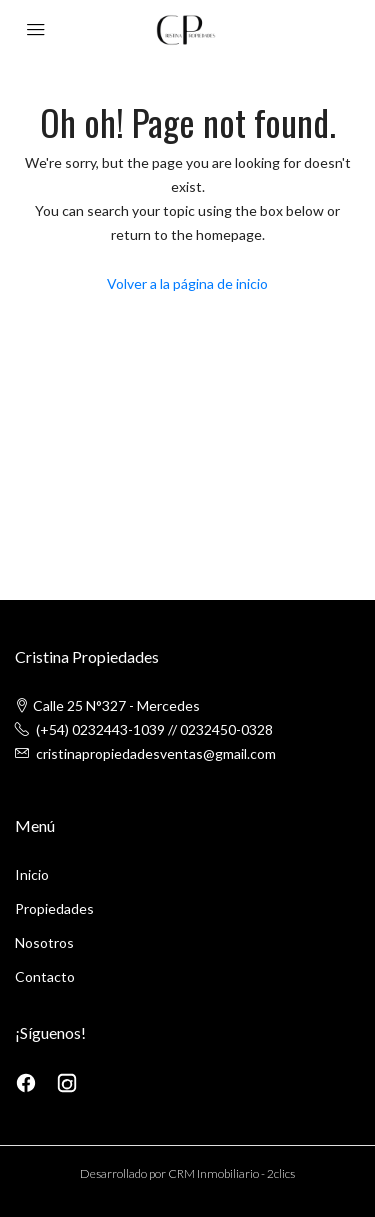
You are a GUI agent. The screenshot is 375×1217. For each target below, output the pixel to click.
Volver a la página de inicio (187, 283)
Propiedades (54, 908)
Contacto (45, 976)
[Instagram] (67, 1081)
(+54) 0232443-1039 (100, 729)
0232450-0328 (226, 729)
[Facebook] (27, 1081)
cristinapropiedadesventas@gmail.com (156, 753)
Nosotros (44, 942)
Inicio (32, 874)
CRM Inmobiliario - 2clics (231, 1173)
